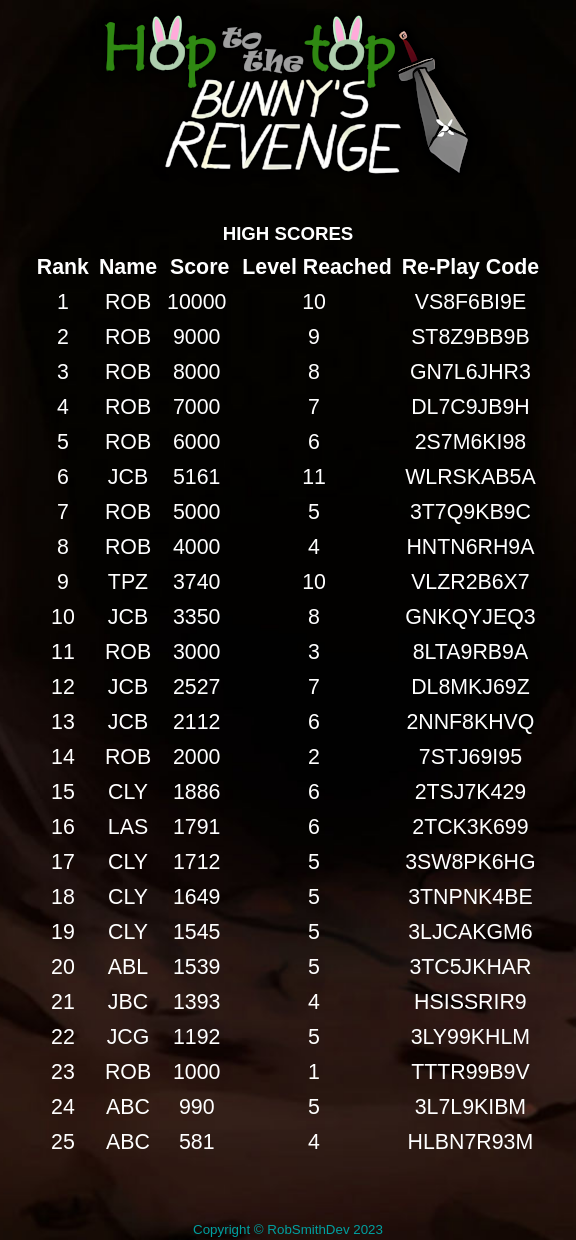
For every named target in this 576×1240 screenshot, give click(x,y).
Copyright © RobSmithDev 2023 (288, 1229)
